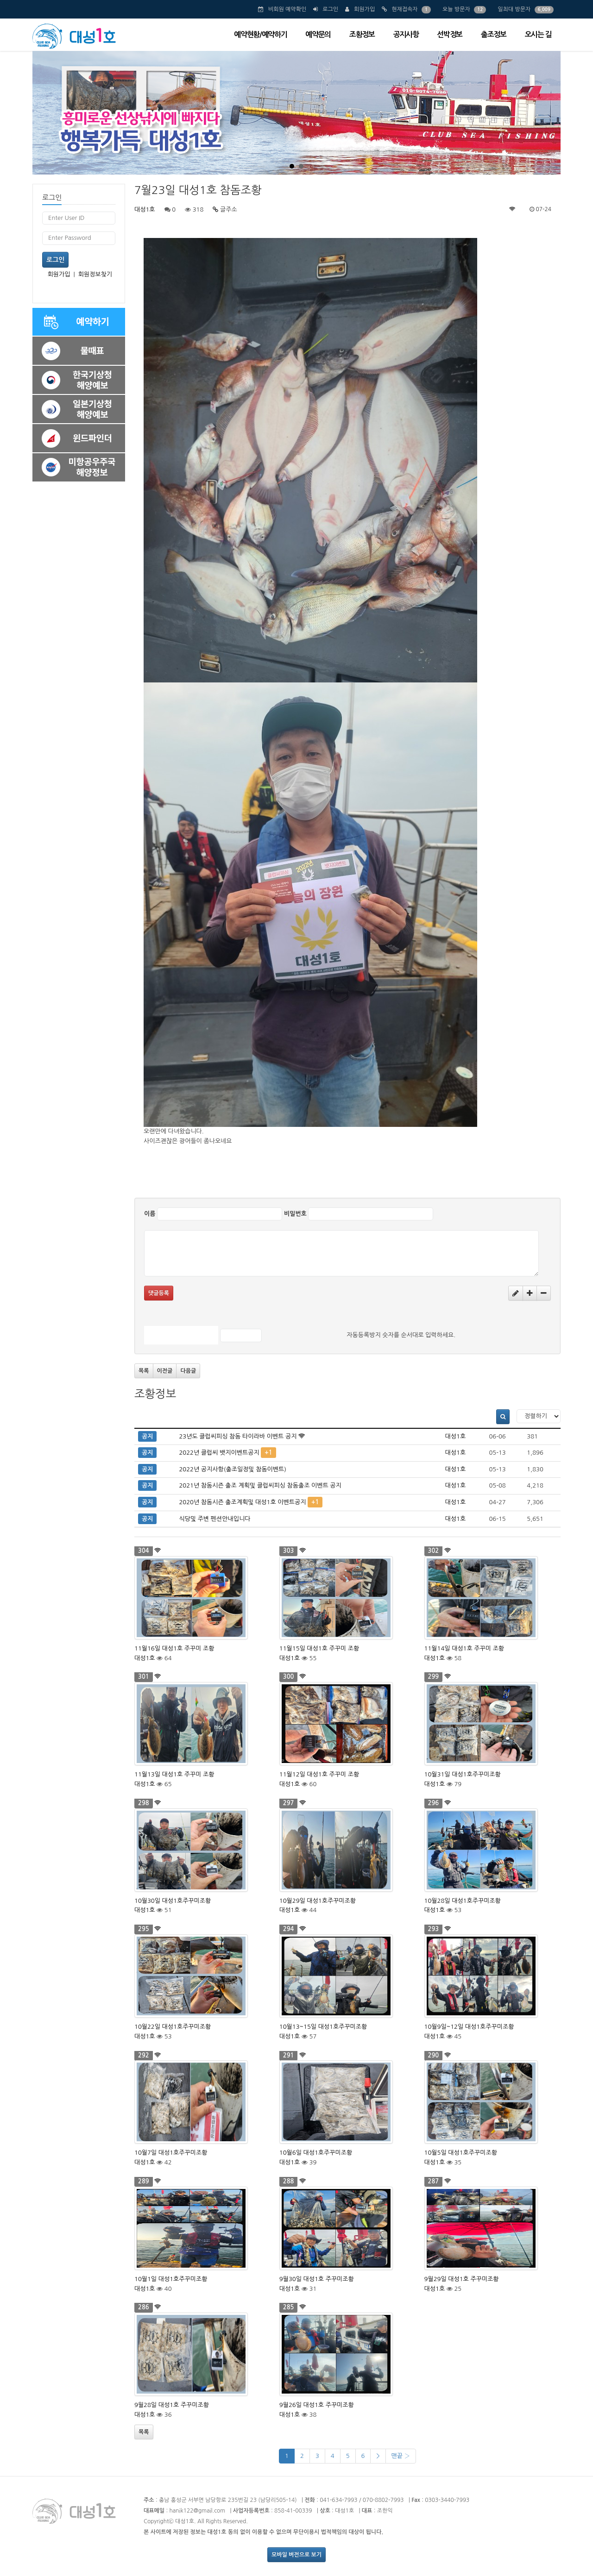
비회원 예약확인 (287, 9)
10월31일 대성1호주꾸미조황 (462, 1774)
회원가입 (364, 9)
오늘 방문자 (456, 9)
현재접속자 (404, 9)
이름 (149, 1214)
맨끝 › (400, 2456)
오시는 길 (538, 34)
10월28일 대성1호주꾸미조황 (462, 1901)
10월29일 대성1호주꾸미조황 (317, 1901)
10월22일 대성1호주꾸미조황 (172, 2027)
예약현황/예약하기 (260, 34)
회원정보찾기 (95, 274)
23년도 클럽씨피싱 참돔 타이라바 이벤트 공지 (237, 1436)
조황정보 (362, 34)
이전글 (165, 1371)
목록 (144, 1371)
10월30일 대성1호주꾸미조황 (172, 1901)
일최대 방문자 (514, 9)
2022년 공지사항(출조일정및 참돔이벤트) (232, 1469)
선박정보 (449, 34)
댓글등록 (158, 1293)
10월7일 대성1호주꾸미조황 (170, 2153)
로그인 (330, 9)
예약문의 (318, 34)
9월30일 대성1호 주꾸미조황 (316, 2279)
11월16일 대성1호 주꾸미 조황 (174, 1648)
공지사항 (406, 34)
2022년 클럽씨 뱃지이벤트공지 (219, 1453)
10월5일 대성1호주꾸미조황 (460, 2153)
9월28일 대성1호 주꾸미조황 (171, 2405)
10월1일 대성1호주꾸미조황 (170, 2279)
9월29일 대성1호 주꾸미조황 (461, 2279)
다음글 (188, 1371)
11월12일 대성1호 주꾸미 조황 (319, 1774)
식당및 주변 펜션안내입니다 (214, 1519)
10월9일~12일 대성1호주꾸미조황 (469, 2027)
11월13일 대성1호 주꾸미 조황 (174, 1774)
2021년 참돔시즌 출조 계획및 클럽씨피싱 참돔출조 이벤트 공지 (260, 1485)
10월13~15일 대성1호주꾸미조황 (323, 2027)
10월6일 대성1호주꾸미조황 (315, 2153)
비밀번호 (295, 1214)
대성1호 (144, 209)
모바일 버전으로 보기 (296, 2554)
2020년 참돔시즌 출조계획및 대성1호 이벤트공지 (242, 1502)
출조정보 (493, 34)
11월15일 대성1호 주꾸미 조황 (319, 1648)
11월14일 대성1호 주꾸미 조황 (464, 1648)
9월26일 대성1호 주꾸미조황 (316, 2405)
